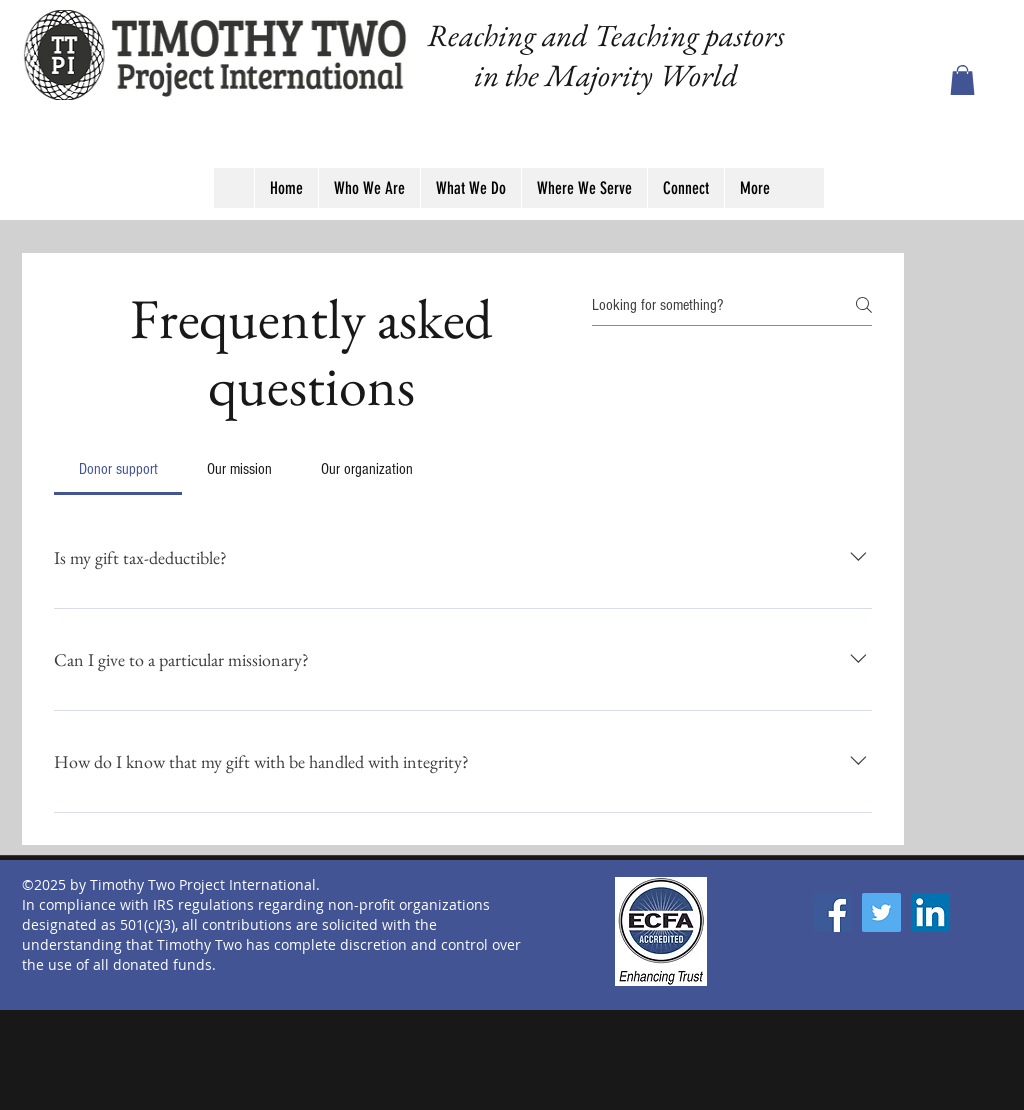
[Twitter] (881, 912)
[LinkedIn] (930, 912)
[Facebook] (832, 912)
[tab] (118, 469)
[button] (962, 80)
